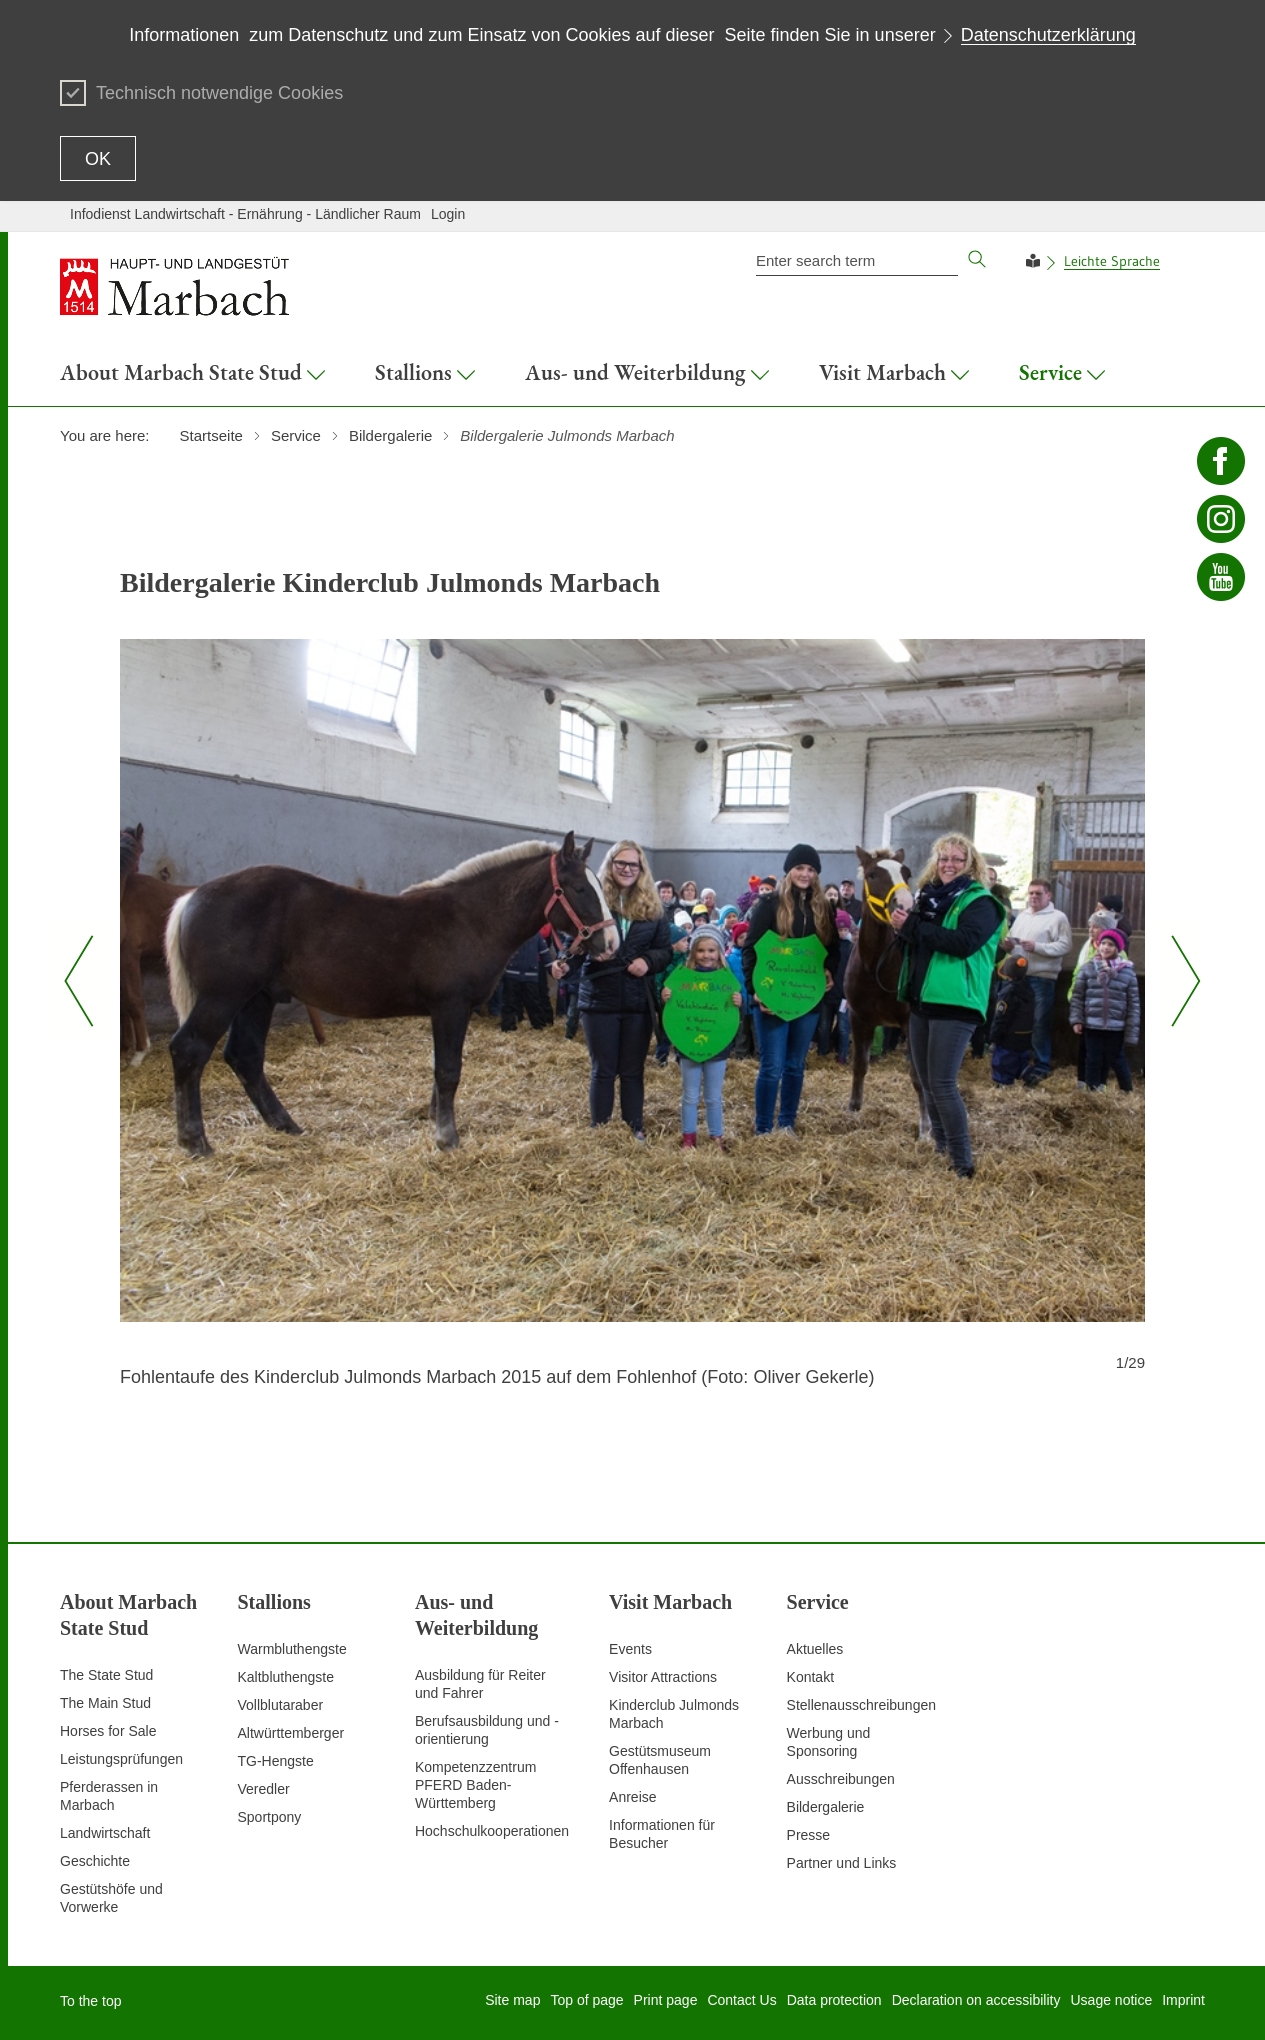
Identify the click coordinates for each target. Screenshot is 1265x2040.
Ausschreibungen (841, 1779)
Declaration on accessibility (976, 2000)
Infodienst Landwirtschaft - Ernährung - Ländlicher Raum (245, 214)
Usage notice (1111, 2000)
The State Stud (106, 1675)
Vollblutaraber (280, 1705)
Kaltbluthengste (285, 1677)
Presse (809, 1835)
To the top (91, 2001)
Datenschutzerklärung (1048, 35)
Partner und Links (842, 1863)
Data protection (834, 2000)
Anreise (632, 1797)
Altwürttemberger (290, 1733)
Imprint (1183, 2000)
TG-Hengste (275, 1761)
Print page (666, 2000)
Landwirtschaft (105, 1833)
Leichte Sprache (1112, 261)
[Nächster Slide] (1178, 981)
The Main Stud (105, 1703)
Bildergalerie (826, 1807)
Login (448, 214)
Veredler (263, 1789)
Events (630, 1649)
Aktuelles (815, 1649)
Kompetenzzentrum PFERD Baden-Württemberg (475, 1785)
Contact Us (741, 2000)
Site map (512, 2000)
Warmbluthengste (291, 1649)
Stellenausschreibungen (861, 1705)
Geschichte (95, 1861)
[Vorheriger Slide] (79, 981)
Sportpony (269, 1817)
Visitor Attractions (663, 1677)
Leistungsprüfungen (121, 1759)
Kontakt (810, 1677)
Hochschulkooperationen (492, 1831)
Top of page (586, 2000)
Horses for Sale (108, 1731)
